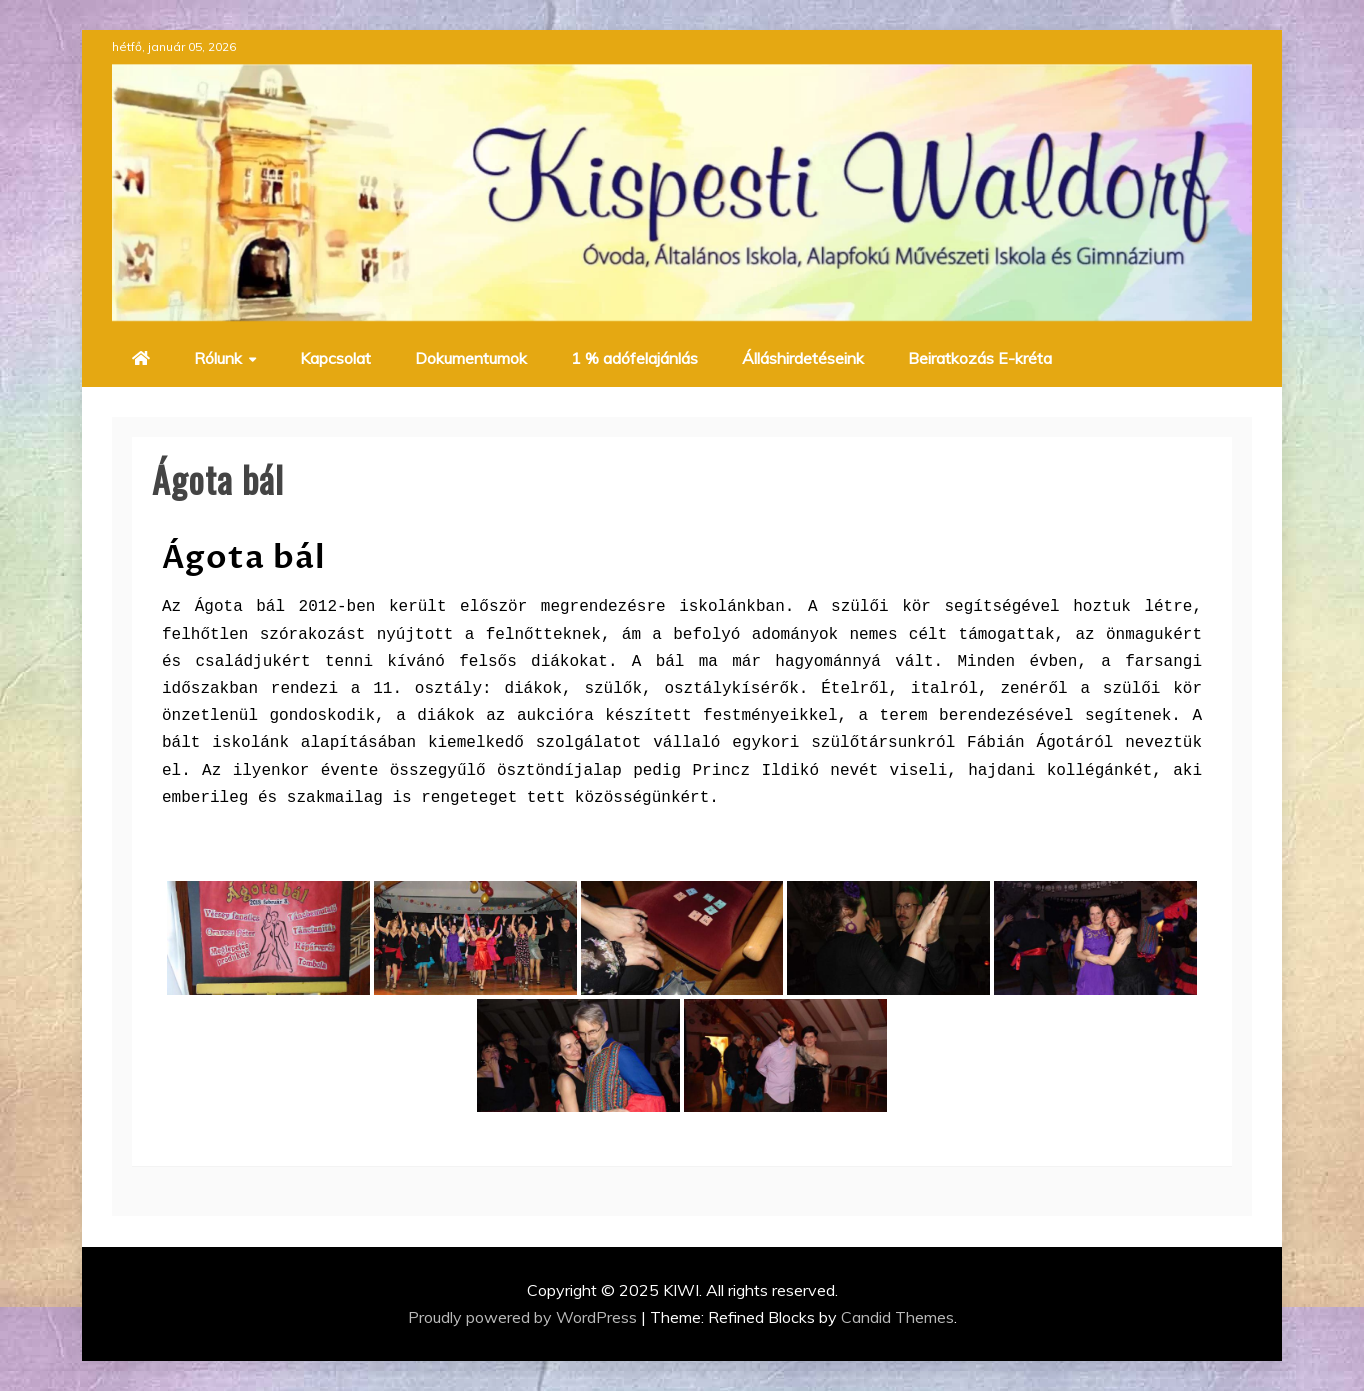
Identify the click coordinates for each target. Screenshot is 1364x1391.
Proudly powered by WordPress (524, 1317)
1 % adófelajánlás (634, 358)
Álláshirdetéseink (803, 358)
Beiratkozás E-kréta (980, 358)
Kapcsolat (335, 358)
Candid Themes (897, 1317)
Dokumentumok (471, 358)
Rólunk (218, 358)
